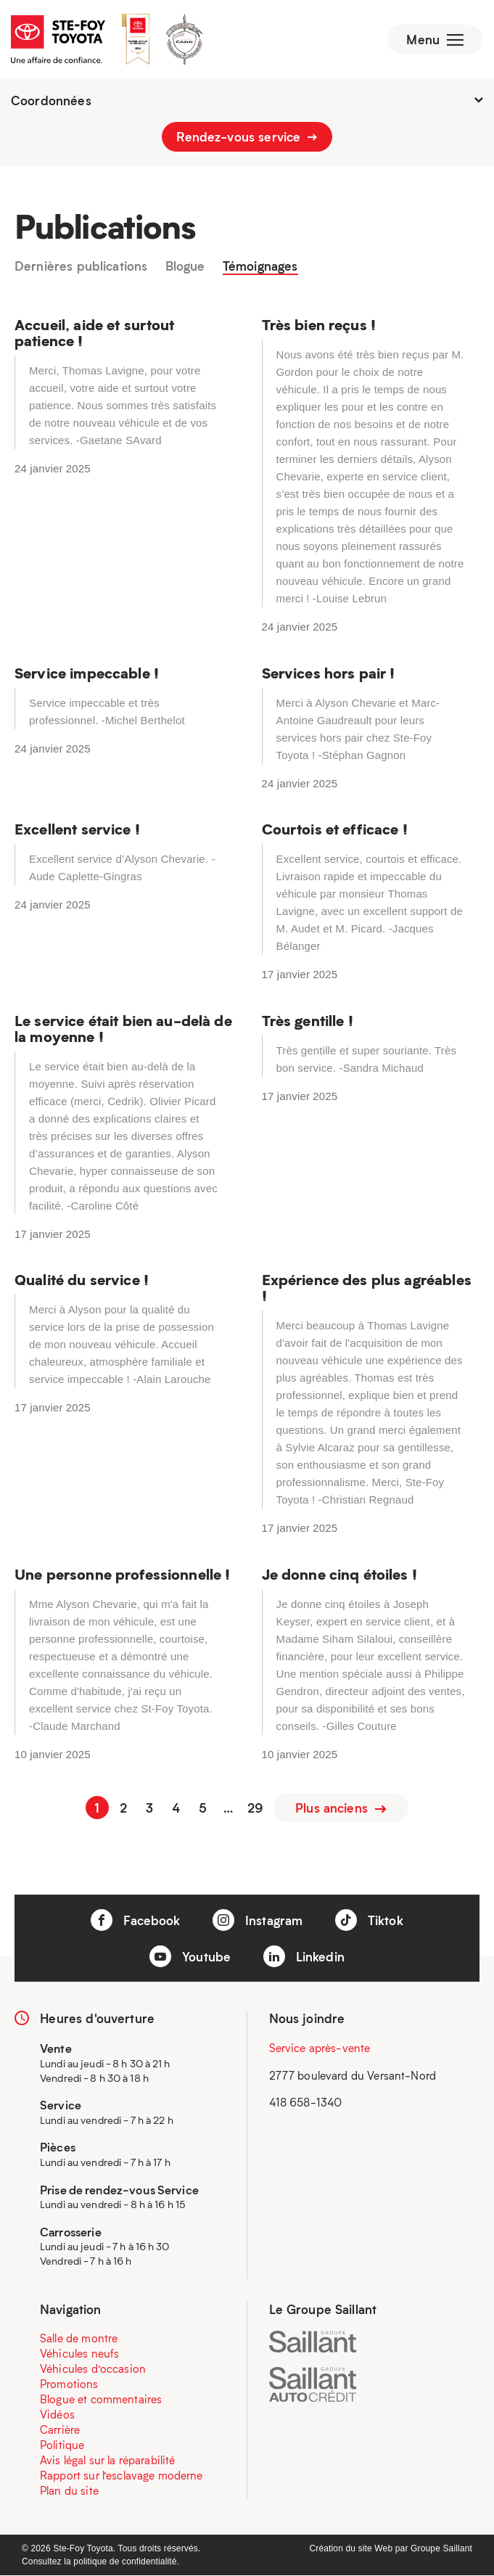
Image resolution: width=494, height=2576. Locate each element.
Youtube (190, 1957)
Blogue (185, 268)
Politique (62, 2445)
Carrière (60, 2430)
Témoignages (260, 268)
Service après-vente (320, 2048)
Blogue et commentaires (101, 2399)
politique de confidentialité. (126, 2562)
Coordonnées (247, 101)
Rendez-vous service (246, 138)
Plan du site (69, 2491)
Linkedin (304, 1957)
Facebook (135, 1921)
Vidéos (57, 2415)
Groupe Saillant (441, 2549)
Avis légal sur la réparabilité (108, 2460)
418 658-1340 (305, 2103)
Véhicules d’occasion (93, 2369)
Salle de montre (79, 2338)
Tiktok (369, 1921)
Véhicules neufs (79, 2354)
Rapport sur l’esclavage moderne (121, 2476)
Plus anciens (341, 1808)
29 (255, 1808)
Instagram (258, 1921)
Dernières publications (81, 268)
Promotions (69, 2384)
